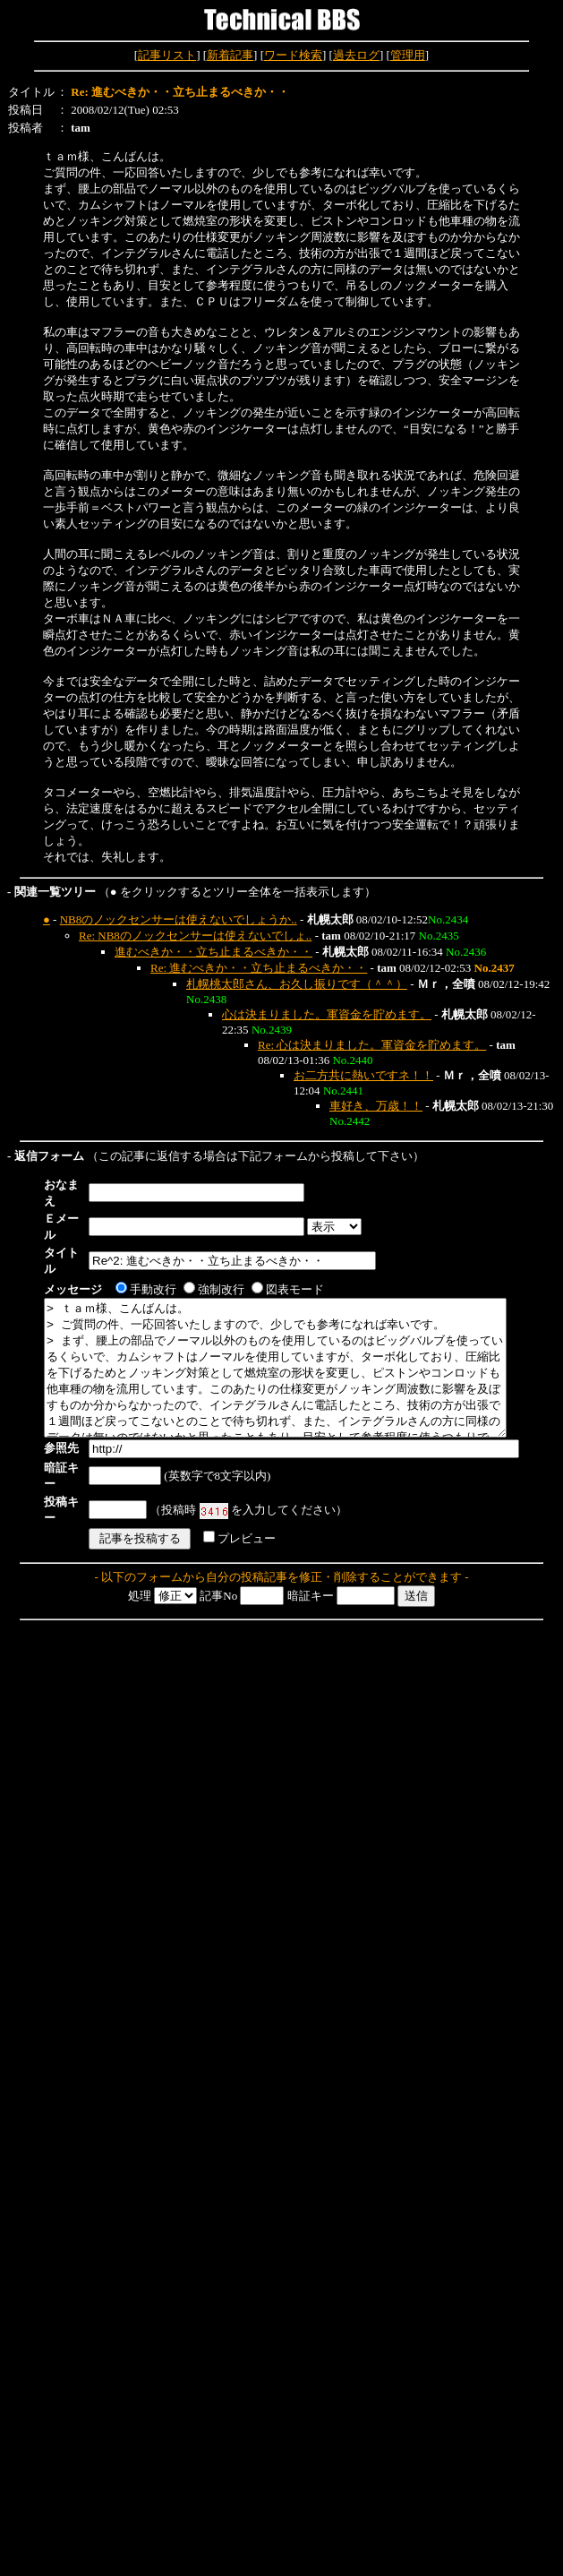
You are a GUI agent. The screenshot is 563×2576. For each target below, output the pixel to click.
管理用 (407, 55)
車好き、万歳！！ (375, 1105)
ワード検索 (293, 55)
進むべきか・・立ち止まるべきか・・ (213, 951)
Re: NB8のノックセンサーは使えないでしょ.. (195, 935)
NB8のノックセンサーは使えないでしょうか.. (178, 919)
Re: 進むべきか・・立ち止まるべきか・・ (258, 968)
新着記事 (230, 55)
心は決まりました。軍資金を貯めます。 (326, 1014)
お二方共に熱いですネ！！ (363, 1075)
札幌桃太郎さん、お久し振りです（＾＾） (296, 984)
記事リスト (167, 55)
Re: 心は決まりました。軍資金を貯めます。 (372, 1045)
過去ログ (356, 55)
